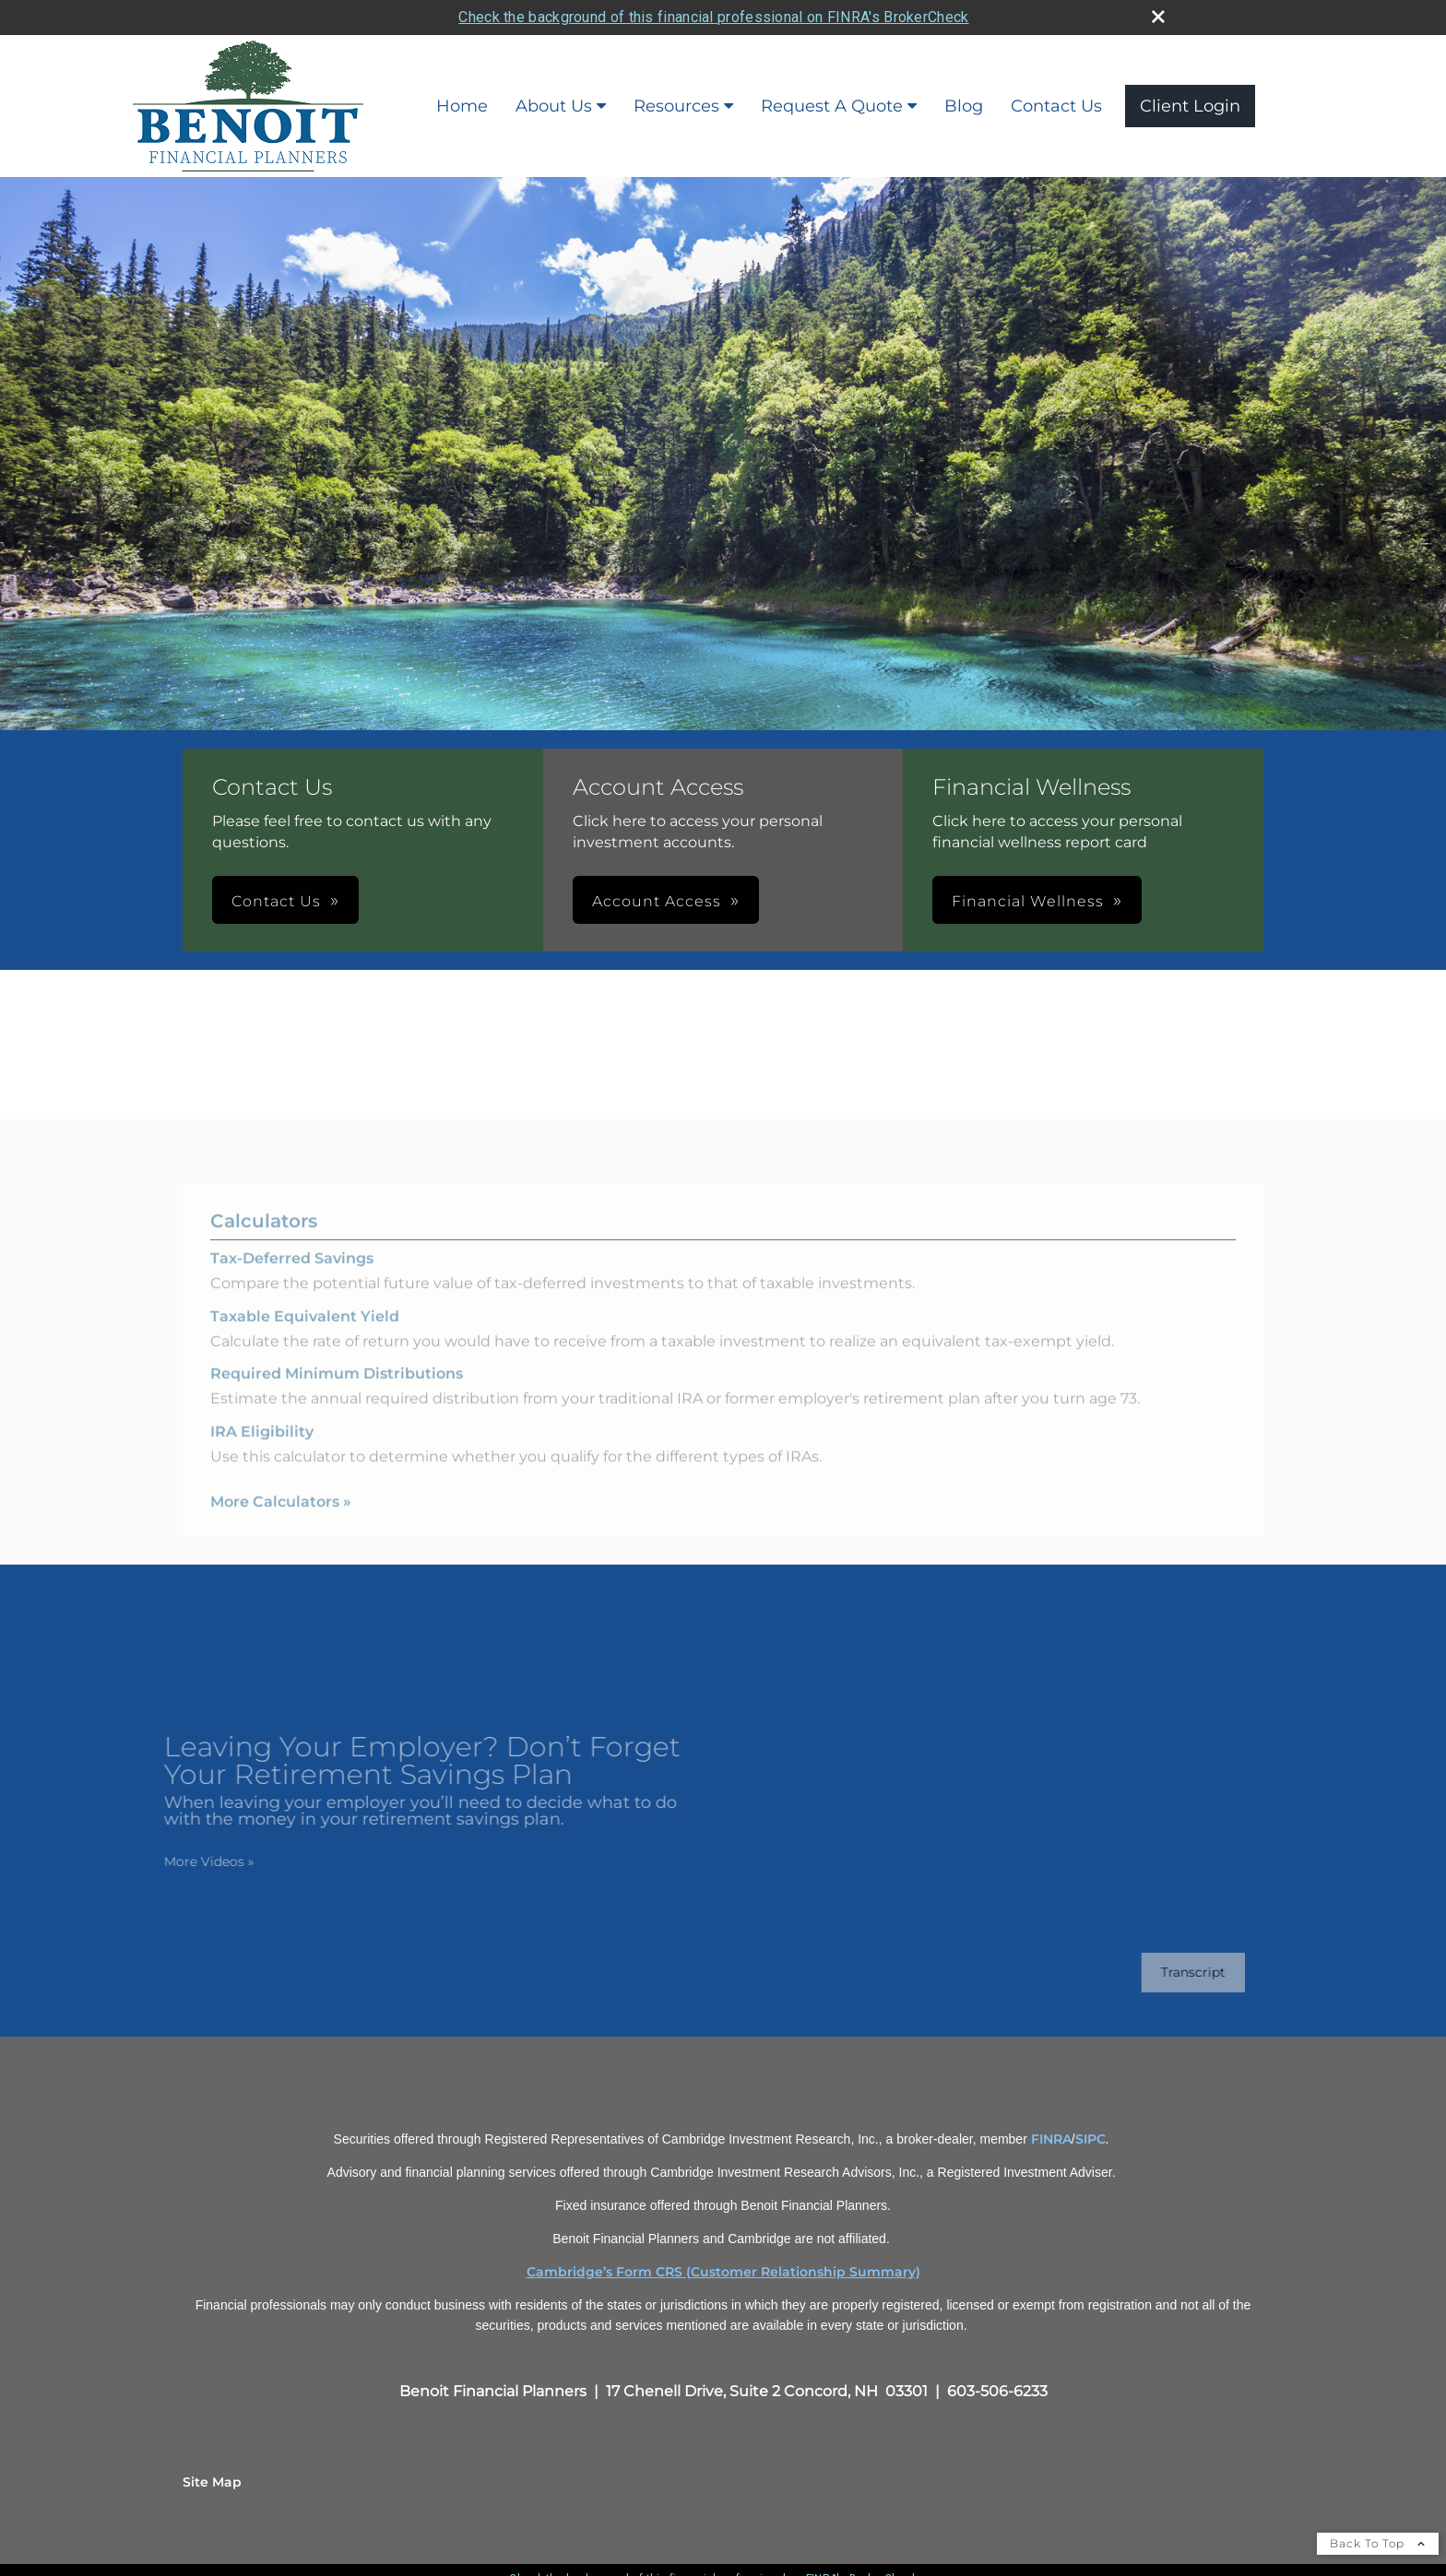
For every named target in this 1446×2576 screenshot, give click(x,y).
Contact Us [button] (276, 901)
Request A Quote (832, 106)
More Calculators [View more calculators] (280, 1516)
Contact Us (1056, 106)
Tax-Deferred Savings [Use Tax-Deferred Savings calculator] (291, 1273)
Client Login (1190, 106)
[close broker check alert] (1158, 16)
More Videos (194, 1861)
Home (462, 106)
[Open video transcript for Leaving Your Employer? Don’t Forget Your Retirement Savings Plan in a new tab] (1178, 1972)
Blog (963, 106)
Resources (676, 106)
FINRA (1051, 2139)
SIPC (1090, 2139)
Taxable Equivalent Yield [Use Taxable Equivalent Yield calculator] (304, 1331)
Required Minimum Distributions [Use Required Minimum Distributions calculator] (336, 1389)
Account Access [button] (656, 901)
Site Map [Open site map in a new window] (212, 2482)
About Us (554, 106)
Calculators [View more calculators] (263, 1236)
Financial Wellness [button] (1028, 901)
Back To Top (1378, 2543)
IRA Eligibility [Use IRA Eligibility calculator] (262, 1446)
